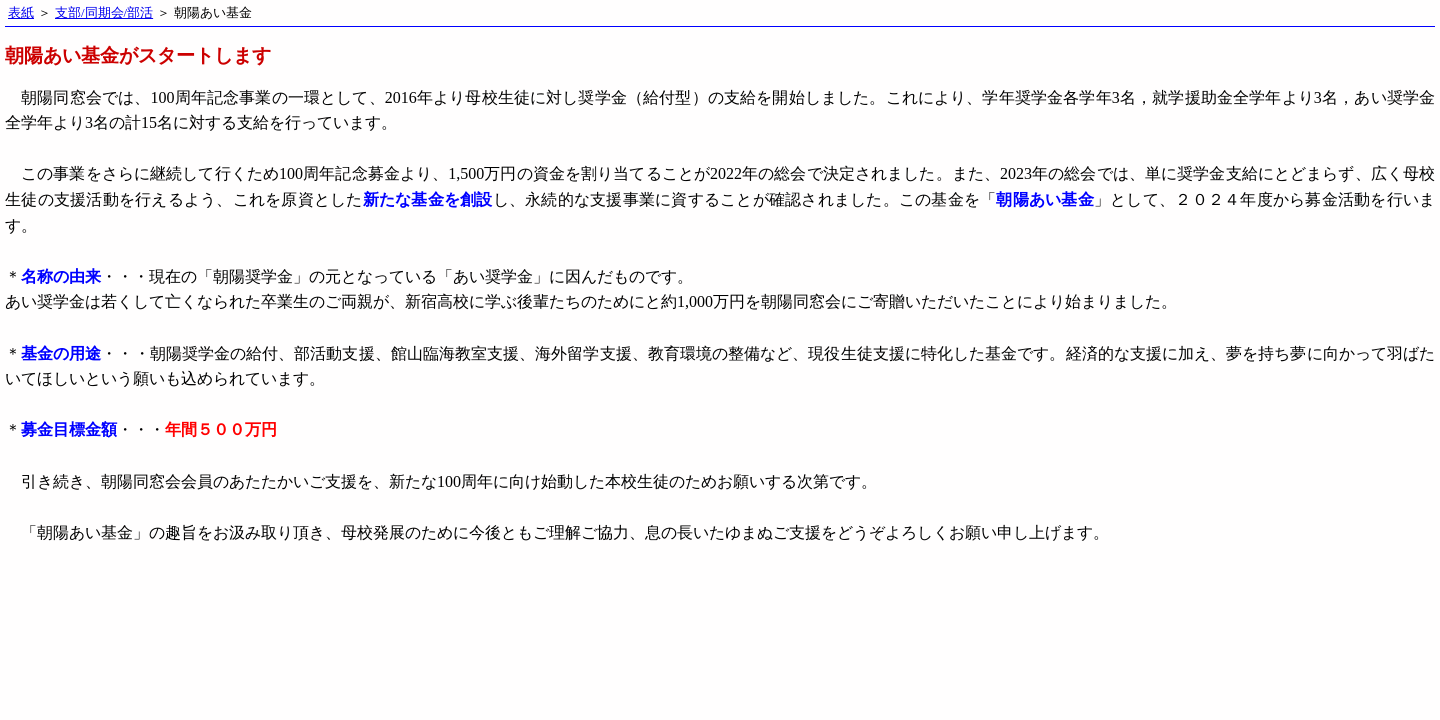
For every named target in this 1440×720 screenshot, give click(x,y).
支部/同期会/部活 (104, 13)
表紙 (21, 13)
